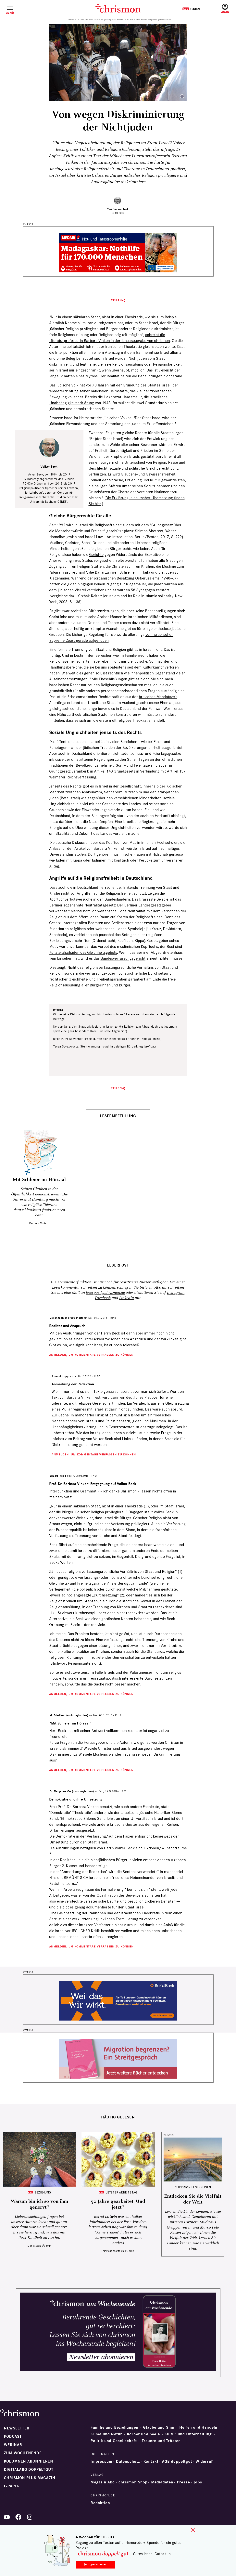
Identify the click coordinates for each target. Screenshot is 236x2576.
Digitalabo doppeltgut (28, 2469)
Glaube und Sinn (158, 2427)
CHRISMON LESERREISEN (193, 2187)
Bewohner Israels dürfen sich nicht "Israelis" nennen (104, 1039)
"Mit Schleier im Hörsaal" (70, 1723)
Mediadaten (162, 2482)
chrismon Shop (133, 2482)
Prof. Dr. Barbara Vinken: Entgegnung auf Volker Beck (92, 1484)
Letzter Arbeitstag (121, 2192)
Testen (191, 8)
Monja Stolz (34, 2245)
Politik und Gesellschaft (114, 2441)
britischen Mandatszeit (158, 696)
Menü (10, 12)
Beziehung (42, 2192)
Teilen (116, 300)
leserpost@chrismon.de (105, 1292)
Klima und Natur (106, 2434)
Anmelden (224, 9)
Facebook (103, 1298)
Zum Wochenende (23, 2453)
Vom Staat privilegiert (86, 1026)
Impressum (101, 2461)
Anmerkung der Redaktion (73, 1384)
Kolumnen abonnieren (28, 2461)
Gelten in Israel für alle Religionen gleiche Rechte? (101, 20)
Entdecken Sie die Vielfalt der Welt (192, 2199)
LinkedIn (126, 1298)
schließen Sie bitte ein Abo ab (141, 1287)
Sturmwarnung (90, 1046)
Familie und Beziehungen (114, 2427)
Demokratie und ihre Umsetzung (75, 1799)
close (193, 2530)
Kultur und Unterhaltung (188, 2434)
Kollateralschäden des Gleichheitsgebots (83, 952)
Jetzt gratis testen (95, 2564)
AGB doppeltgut (177, 2461)
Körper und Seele (143, 2434)
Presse (183, 2482)
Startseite (72, 20)
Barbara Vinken (38, 1223)
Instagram (175, 1292)
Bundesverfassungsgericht (123, 958)
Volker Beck (121, 209)
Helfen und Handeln (198, 2427)
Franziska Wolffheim (113, 2251)
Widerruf (204, 2461)
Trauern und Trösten (161, 2441)
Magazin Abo (103, 2482)
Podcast (13, 2436)
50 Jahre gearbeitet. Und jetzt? (118, 2204)
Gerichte (96, 554)
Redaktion (100, 2503)
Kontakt (150, 2461)
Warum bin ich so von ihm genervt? (39, 2204)
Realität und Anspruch (67, 1326)
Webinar (13, 2444)
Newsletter (16, 2428)
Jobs (197, 2482)
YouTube (7, 2517)
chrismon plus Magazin (29, 2478)
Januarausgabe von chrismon (145, 340)
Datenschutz (128, 2461)
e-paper (12, 2486)
